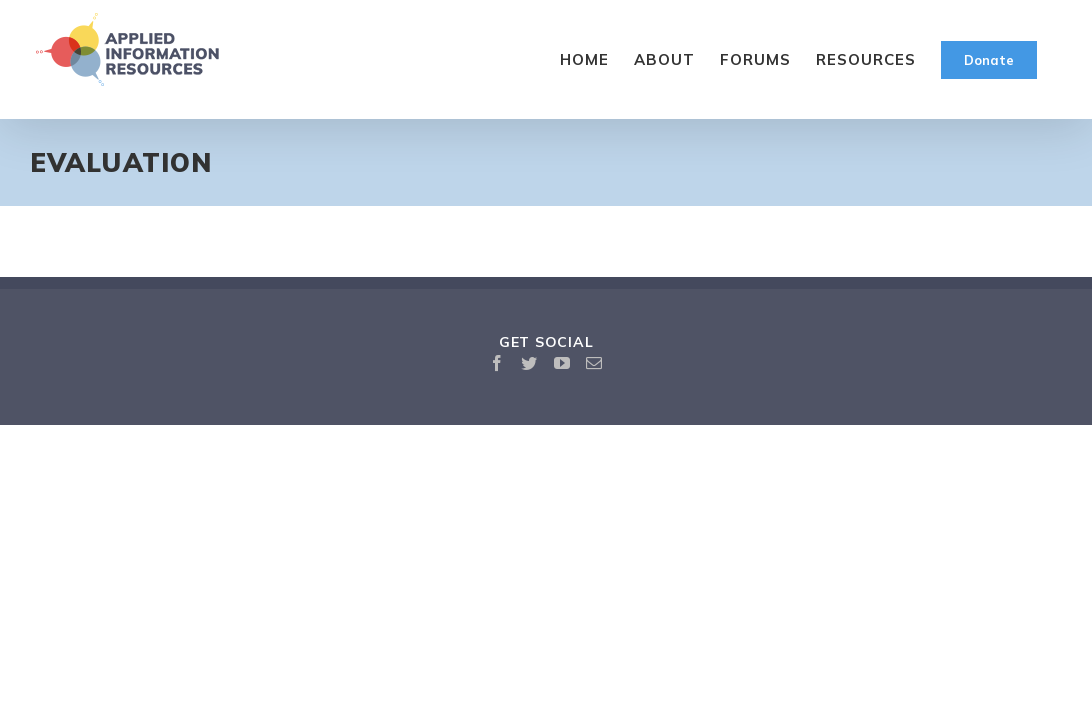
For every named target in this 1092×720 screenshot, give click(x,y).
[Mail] (594, 363)
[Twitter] (529, 363)
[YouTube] (562, 363)
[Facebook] (497, 363)
